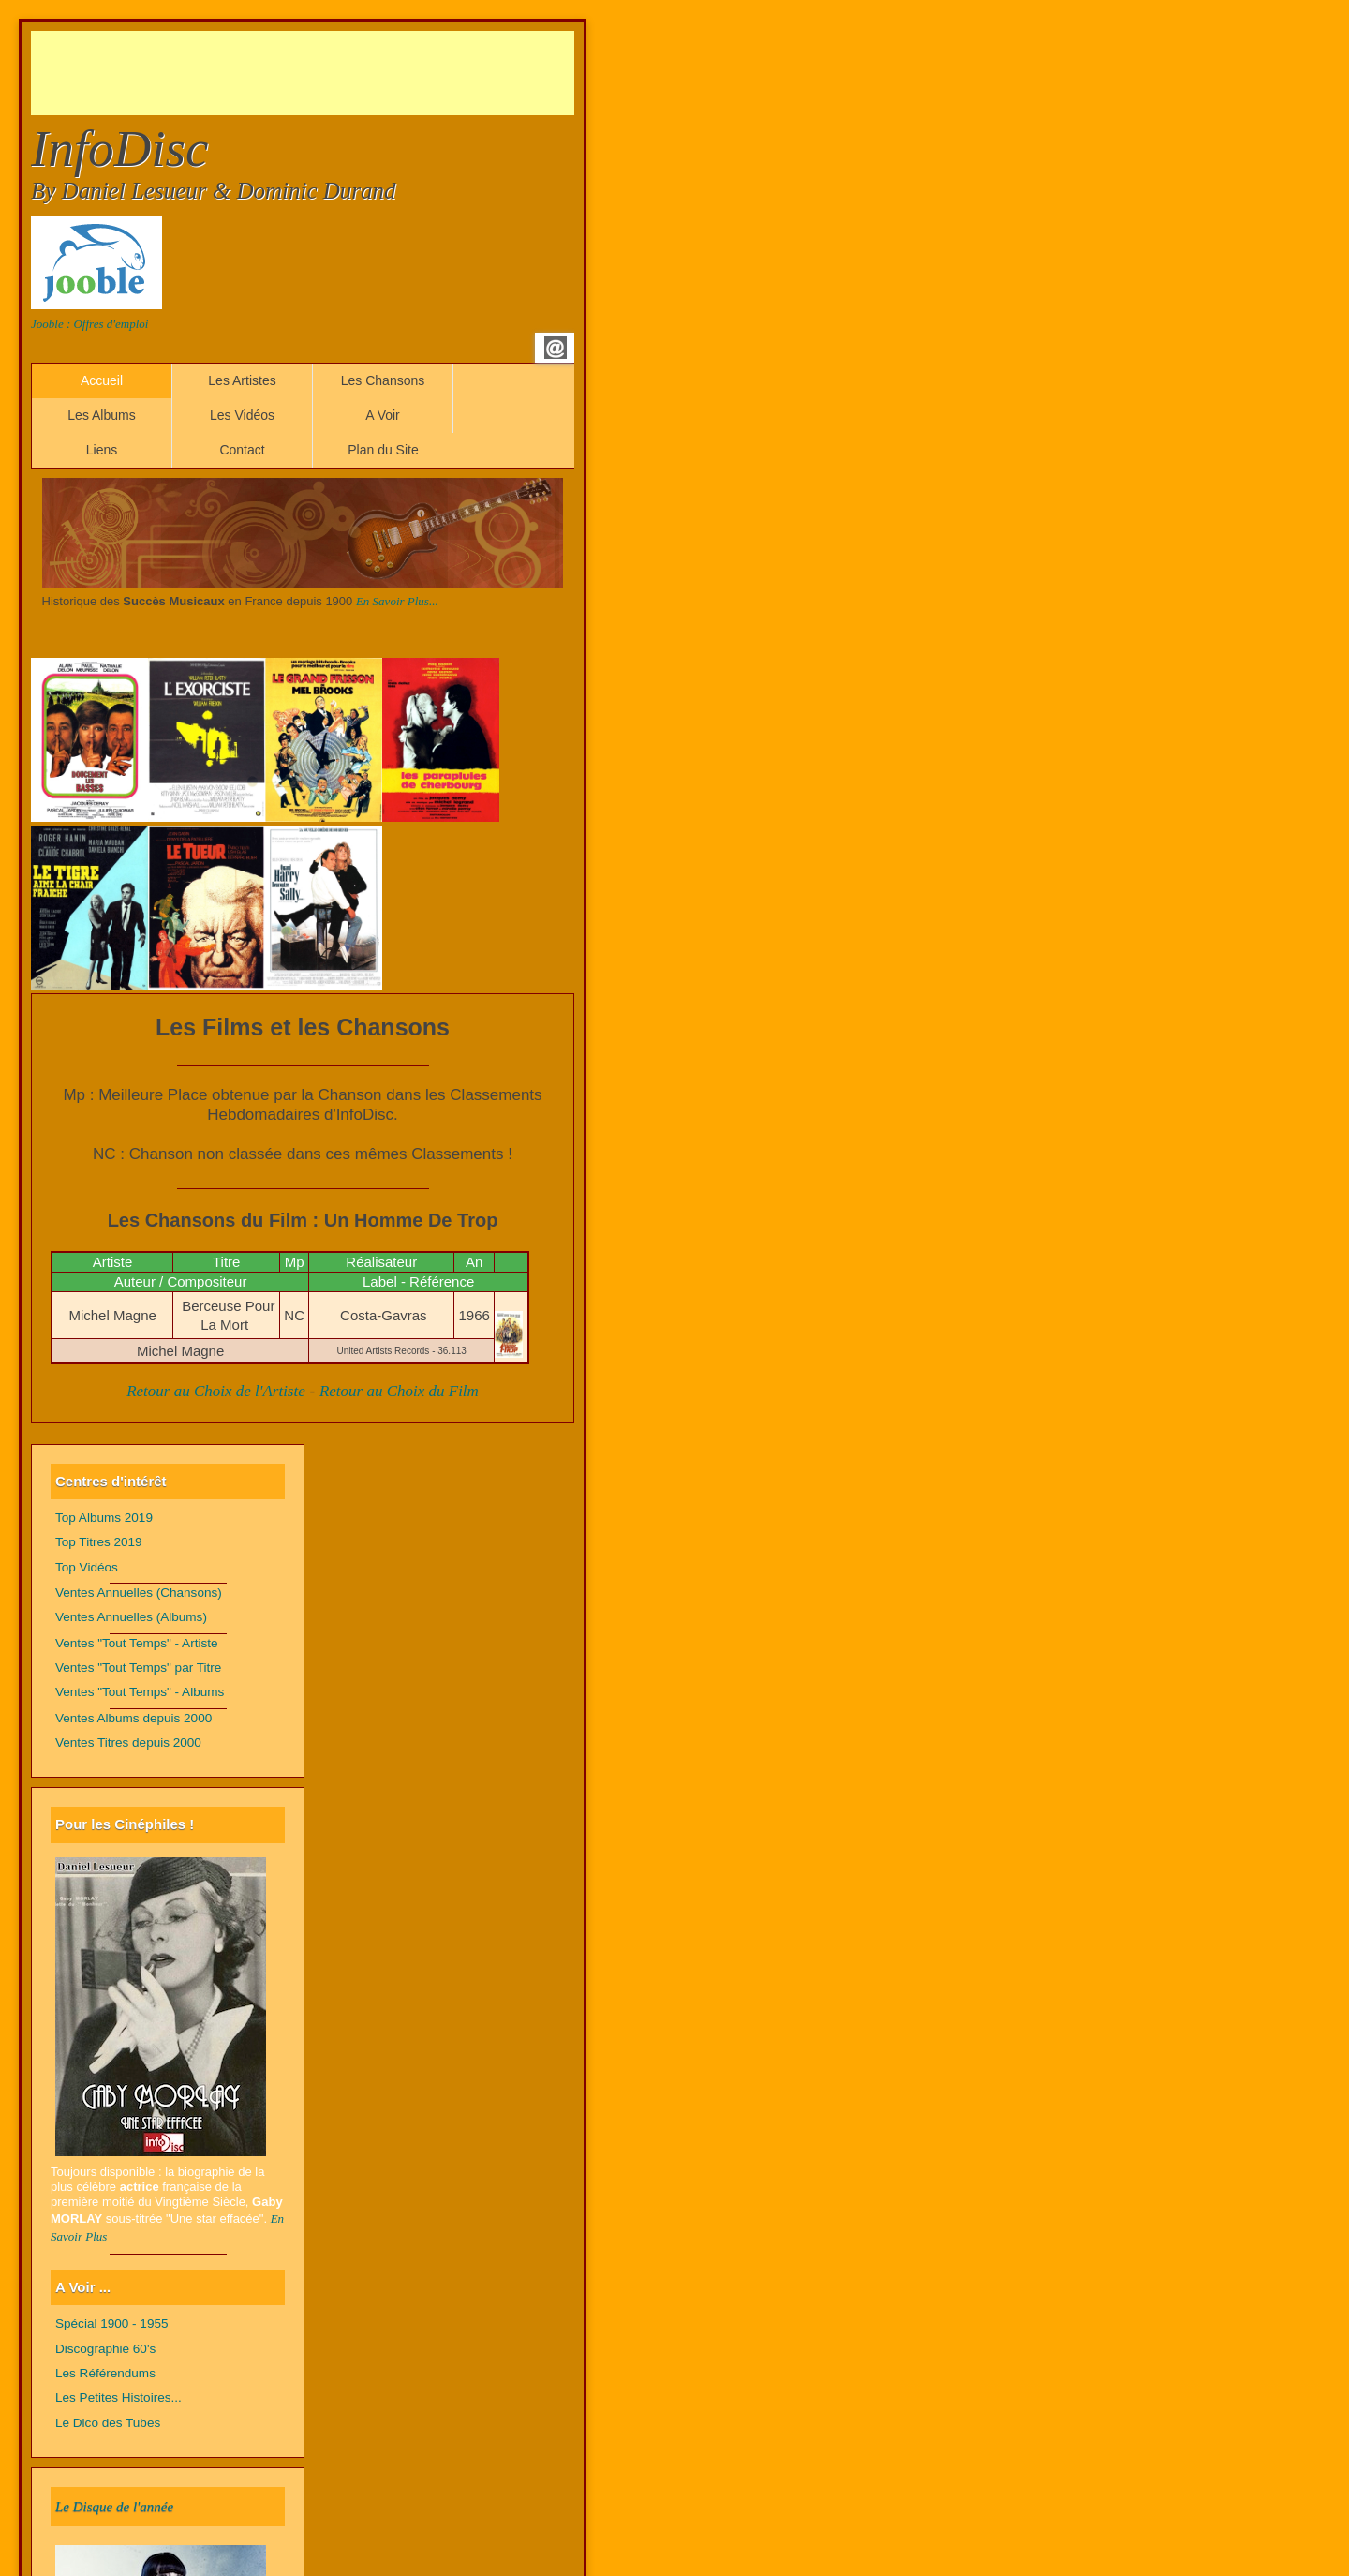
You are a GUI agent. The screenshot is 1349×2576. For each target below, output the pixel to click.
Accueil (102, 380)
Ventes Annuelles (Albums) (131, 1617)
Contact (241, 449)
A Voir (382, 415)
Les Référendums (105, 2373)
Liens (101, 449)
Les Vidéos (242, 415)
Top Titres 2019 (98, 1542)
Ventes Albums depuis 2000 (133, 1718)
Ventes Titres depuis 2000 (128, 1742)
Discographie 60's (105, 2349)
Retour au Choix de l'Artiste (215, 1391)
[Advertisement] (372, 73)
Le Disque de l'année (114, 2506)
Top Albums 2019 (104, 1518)
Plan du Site (383, 449)
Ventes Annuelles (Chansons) (138, 1593)
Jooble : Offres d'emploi (89, 324)
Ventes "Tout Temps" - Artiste (136, 1643)
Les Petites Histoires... (118, 2397)
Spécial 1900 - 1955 (112, 2323)
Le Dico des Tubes (107, 2423)
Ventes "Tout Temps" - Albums (139, 1692)
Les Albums (101, 415)
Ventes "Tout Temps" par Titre (138, 1667)
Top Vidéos (86, 1567)
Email (555, 347)
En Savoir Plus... (397, 601)
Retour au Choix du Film (399, 1391)
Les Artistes (241, 380)
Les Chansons (383, 380)
